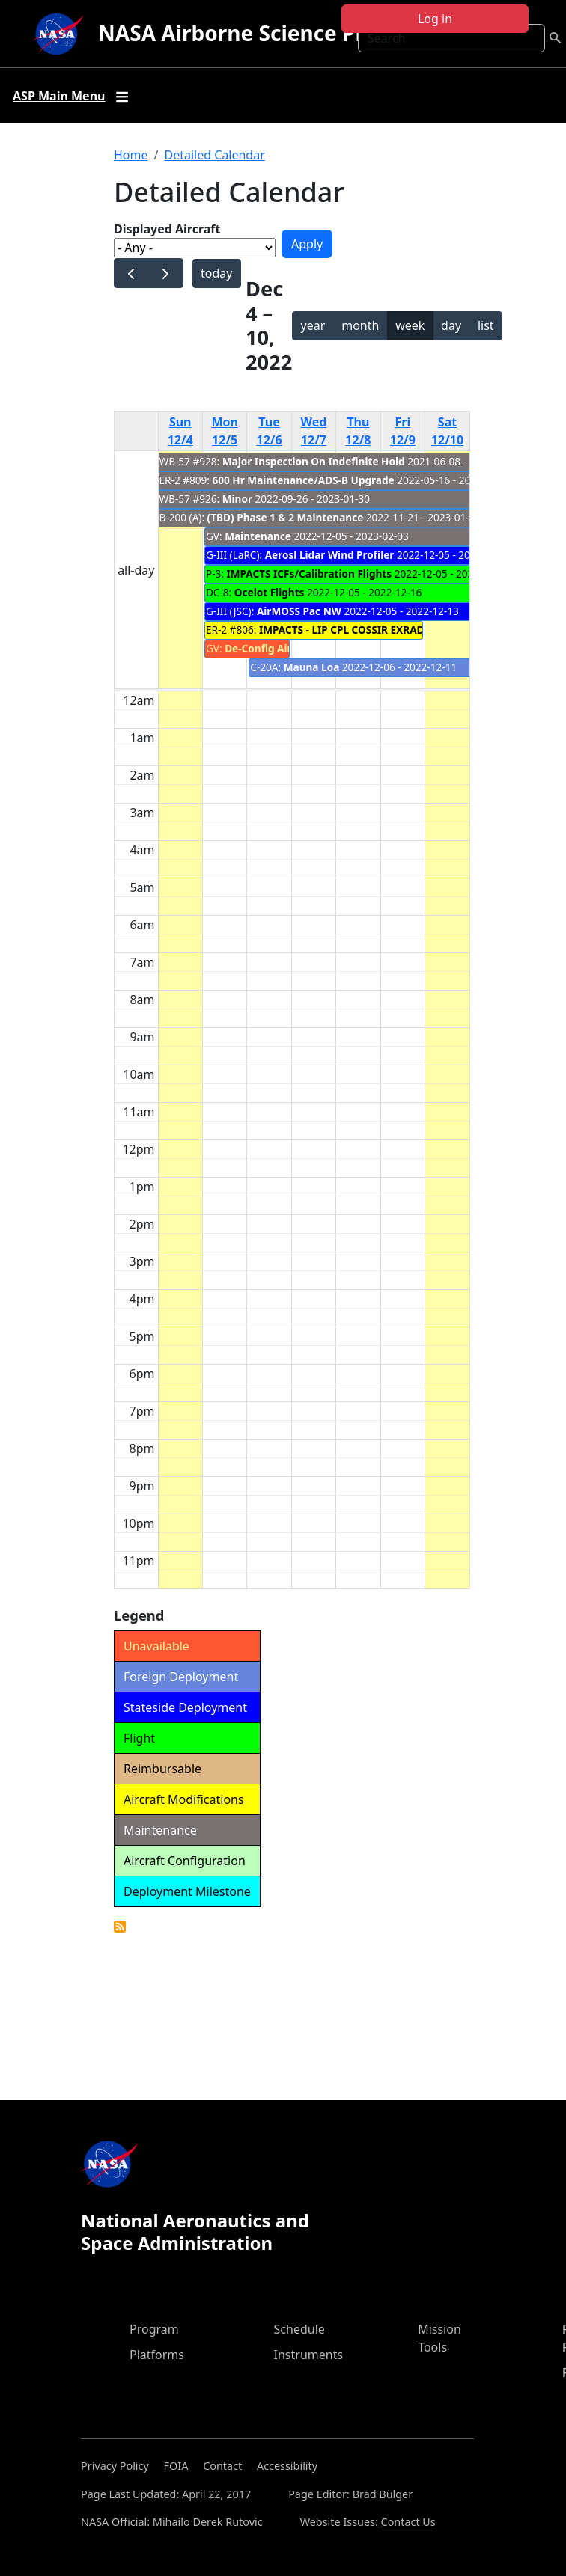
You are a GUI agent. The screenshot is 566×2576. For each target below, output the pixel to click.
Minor (237, 499)
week (409, 325)
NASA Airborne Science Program (265, 33)
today (216, 273)
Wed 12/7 (314, 431)
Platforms (157, 2354)
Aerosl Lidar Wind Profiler (330, 555)
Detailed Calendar (214, 155)
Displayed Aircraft (167, 229)
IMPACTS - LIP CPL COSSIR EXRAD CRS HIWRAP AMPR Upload (410, 629)
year (313, 325)
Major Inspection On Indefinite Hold (313, 461)
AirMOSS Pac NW (299, 611)
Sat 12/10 (447, 431)
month (360, 325)
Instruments (309, 2354)
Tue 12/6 (269, 431)
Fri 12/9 (403, 431)
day (451, 325)
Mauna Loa (312, 667)
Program (154, 2329)
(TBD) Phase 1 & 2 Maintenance (286, 517)
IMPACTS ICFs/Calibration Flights (309, 573)
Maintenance (258, 536)
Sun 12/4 (180, 431)
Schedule (299, 2329)
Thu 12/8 (358, 431)
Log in (435, 18)
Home (131, 155)
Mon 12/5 (224, 431)
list (486, 325)
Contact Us (408, 2522)
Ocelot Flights (269, 592)
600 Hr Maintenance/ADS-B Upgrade (304, 480)
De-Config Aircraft (270, 648)
